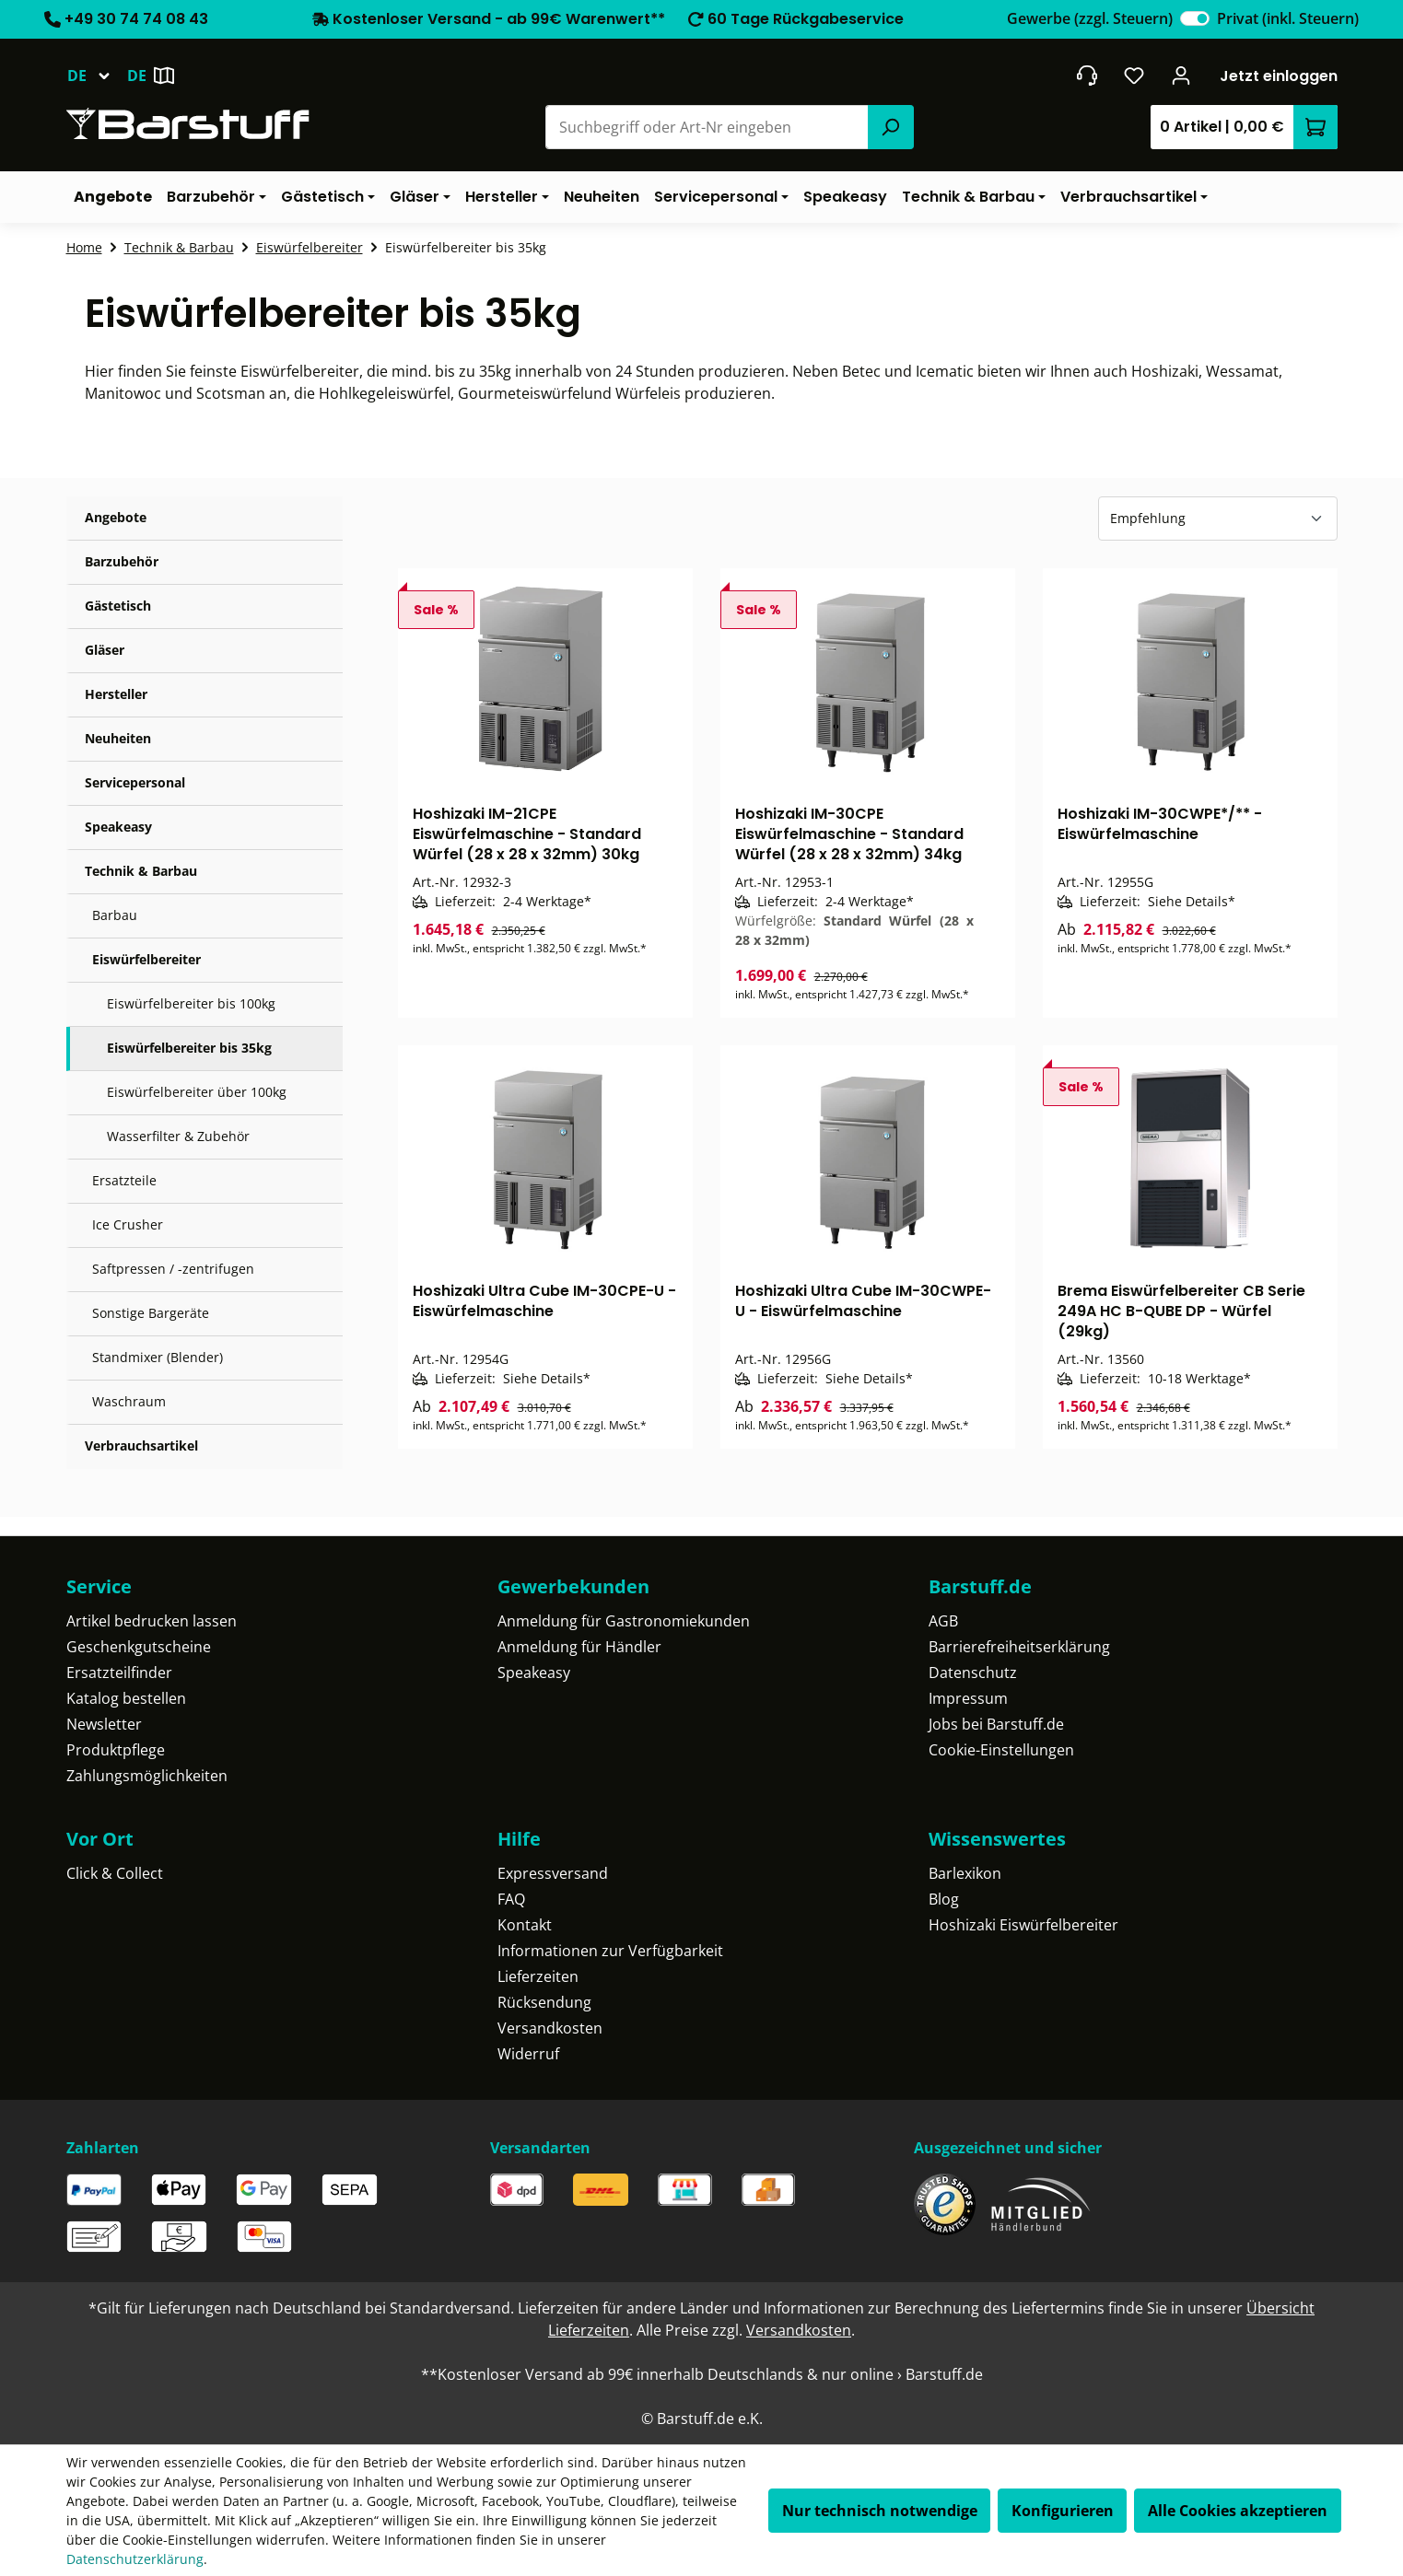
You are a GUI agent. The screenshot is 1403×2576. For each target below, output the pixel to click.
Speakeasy (118, 826)
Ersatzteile (124, 1180)
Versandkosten (549, 2028)
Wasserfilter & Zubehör (178, 1136)
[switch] (1195, 18)
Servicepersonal (135, 782)
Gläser (104, 650)
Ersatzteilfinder (119, 1672)
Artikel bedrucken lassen (151, 1621)
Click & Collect (114, 1873)
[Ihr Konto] (1180, 75)
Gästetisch (118, 605)
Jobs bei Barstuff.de (996, 1724)
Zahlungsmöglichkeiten (147, 1776)
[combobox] (707, 127)
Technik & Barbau (141, 871)
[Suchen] (891, 127)
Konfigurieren (1062, 2510)
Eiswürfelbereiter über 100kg (196, 1092)
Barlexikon (965, 1873)
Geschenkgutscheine (138, 1647)
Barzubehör (121, 561)
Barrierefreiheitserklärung (1019, 1647)
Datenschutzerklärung (135, 2559)
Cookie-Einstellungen (1001, 1750)
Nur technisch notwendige (879, 2510)
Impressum (968, 1698)
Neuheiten (118, 738)
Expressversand (552, 1873)
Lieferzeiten (538, 1976)
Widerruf (528, 2054)
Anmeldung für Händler (579, 1647)
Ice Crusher (127, 1224)
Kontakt (524, 1925)
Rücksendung (544, 2002)
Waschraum (129, 1401)
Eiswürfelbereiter (146, 959)
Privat (1288, 18)
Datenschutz (973, 1672)
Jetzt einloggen (1279, 76)
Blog (944, 1899)
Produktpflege (115, 1750)
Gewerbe (1090, 18)
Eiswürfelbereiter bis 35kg (189, 1047)
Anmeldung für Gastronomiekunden (623, 1621)
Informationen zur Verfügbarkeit (610, 1951)
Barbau (114, 915)
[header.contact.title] (1086, 75)
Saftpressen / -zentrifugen (173, 1268)
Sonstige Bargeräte (150, 1313)
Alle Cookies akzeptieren (1237, 2510)
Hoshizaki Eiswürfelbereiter (1023, 1925)
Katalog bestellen (126, 1698)
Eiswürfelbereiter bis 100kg (191, 1003)
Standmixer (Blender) (157, 1357)
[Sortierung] (1218, 518)
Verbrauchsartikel (141, 1445)
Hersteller (116, 694)
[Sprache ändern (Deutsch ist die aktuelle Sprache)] (97, 75)
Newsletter (104, 1724)
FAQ (511, 1899)
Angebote (115, 517)
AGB (943, 1621)
